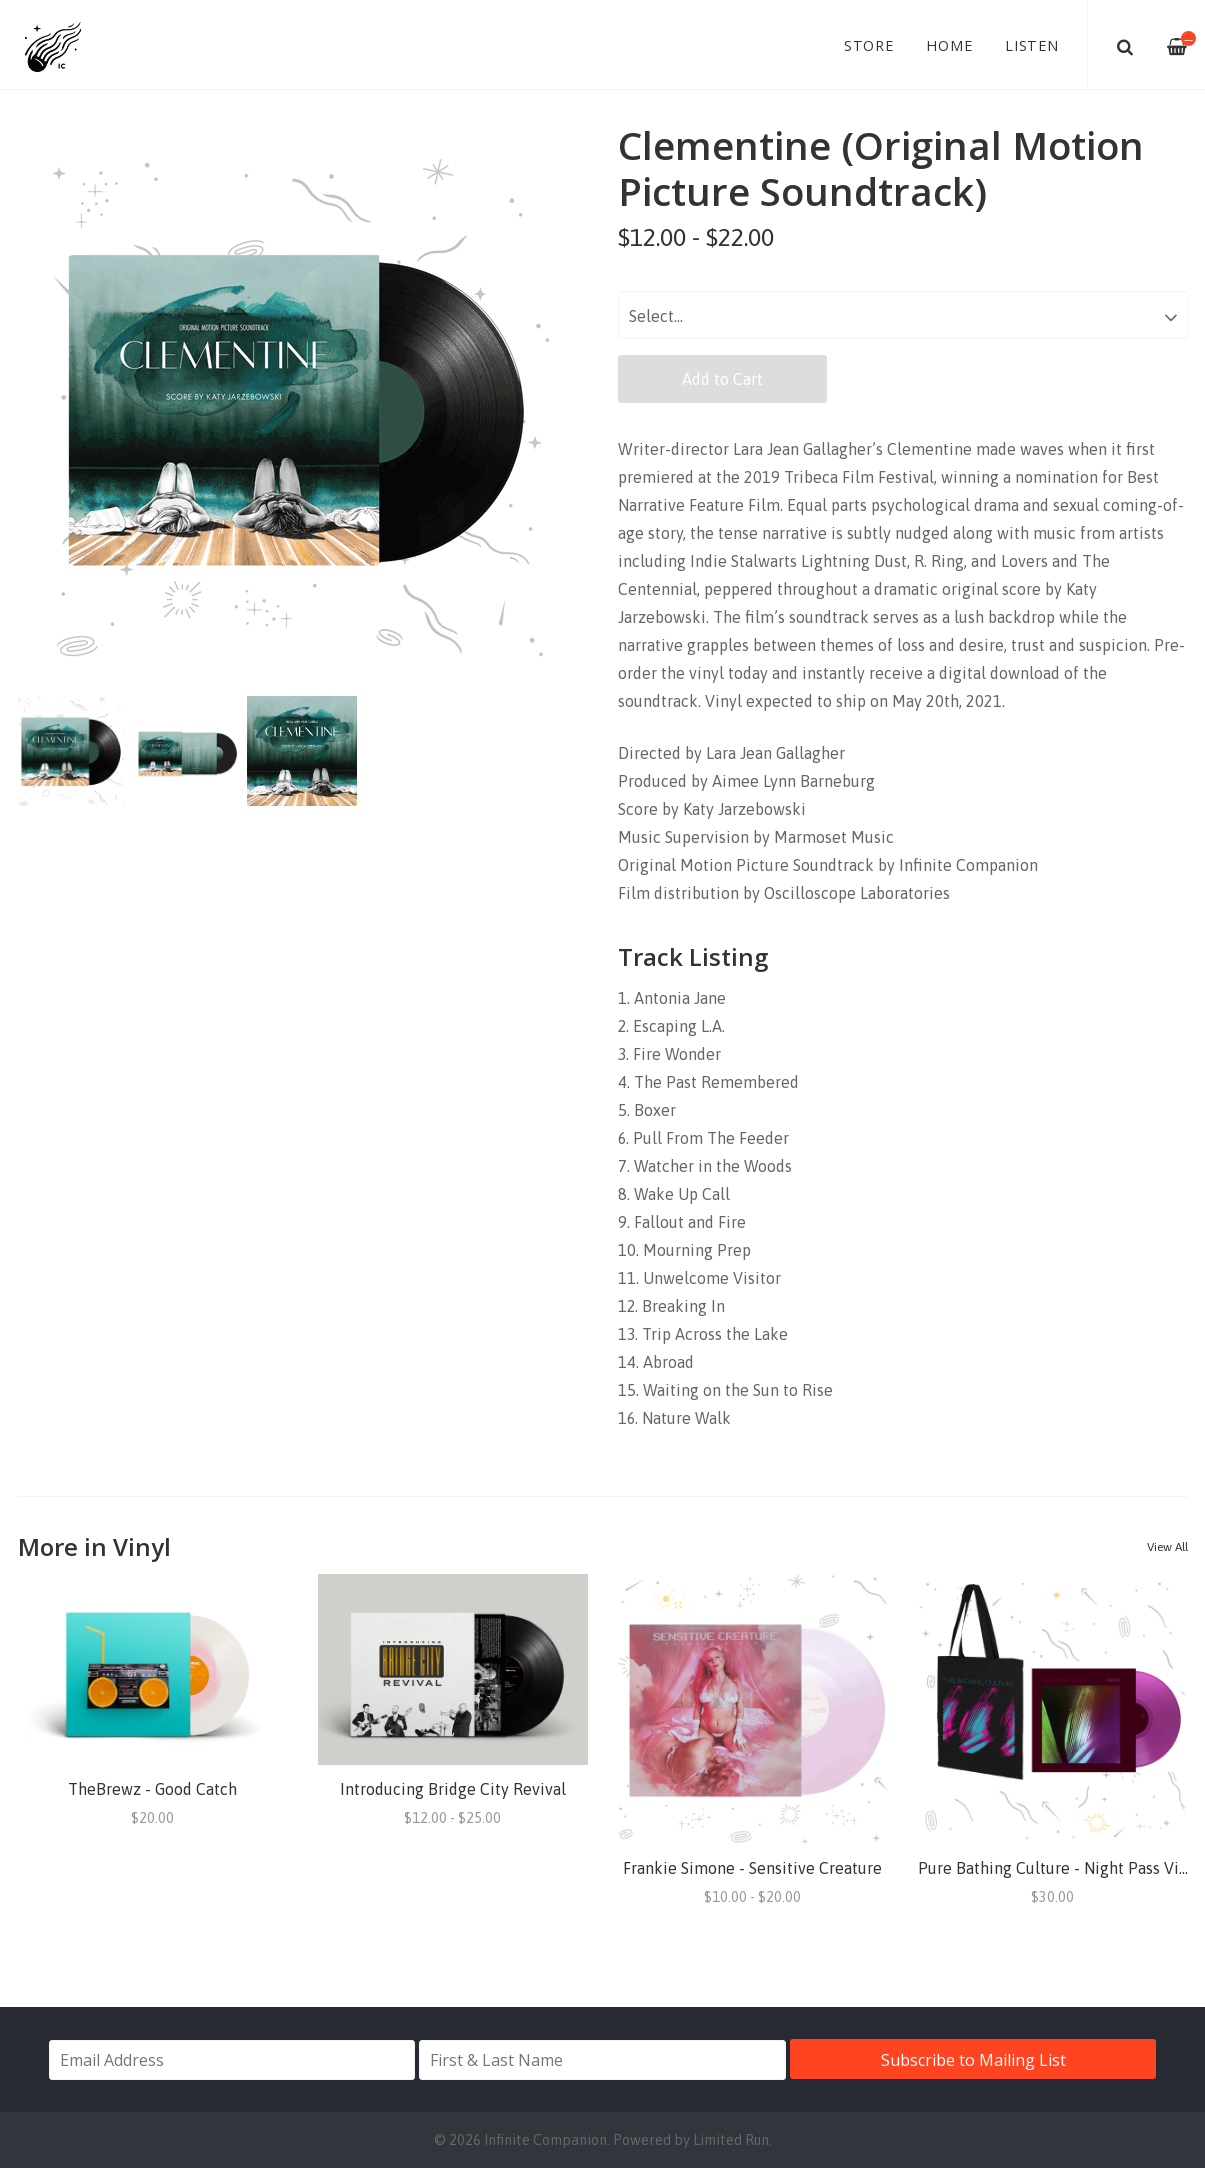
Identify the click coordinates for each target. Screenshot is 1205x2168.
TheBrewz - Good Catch (152, 1789)
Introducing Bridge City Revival (453, 1789)
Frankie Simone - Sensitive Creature (752, 1868)
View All (1167, 1547)
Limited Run (731, 2140)
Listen (1032, 45)
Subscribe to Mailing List (973, 2060)
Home (949, 45)
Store (869, 45)
